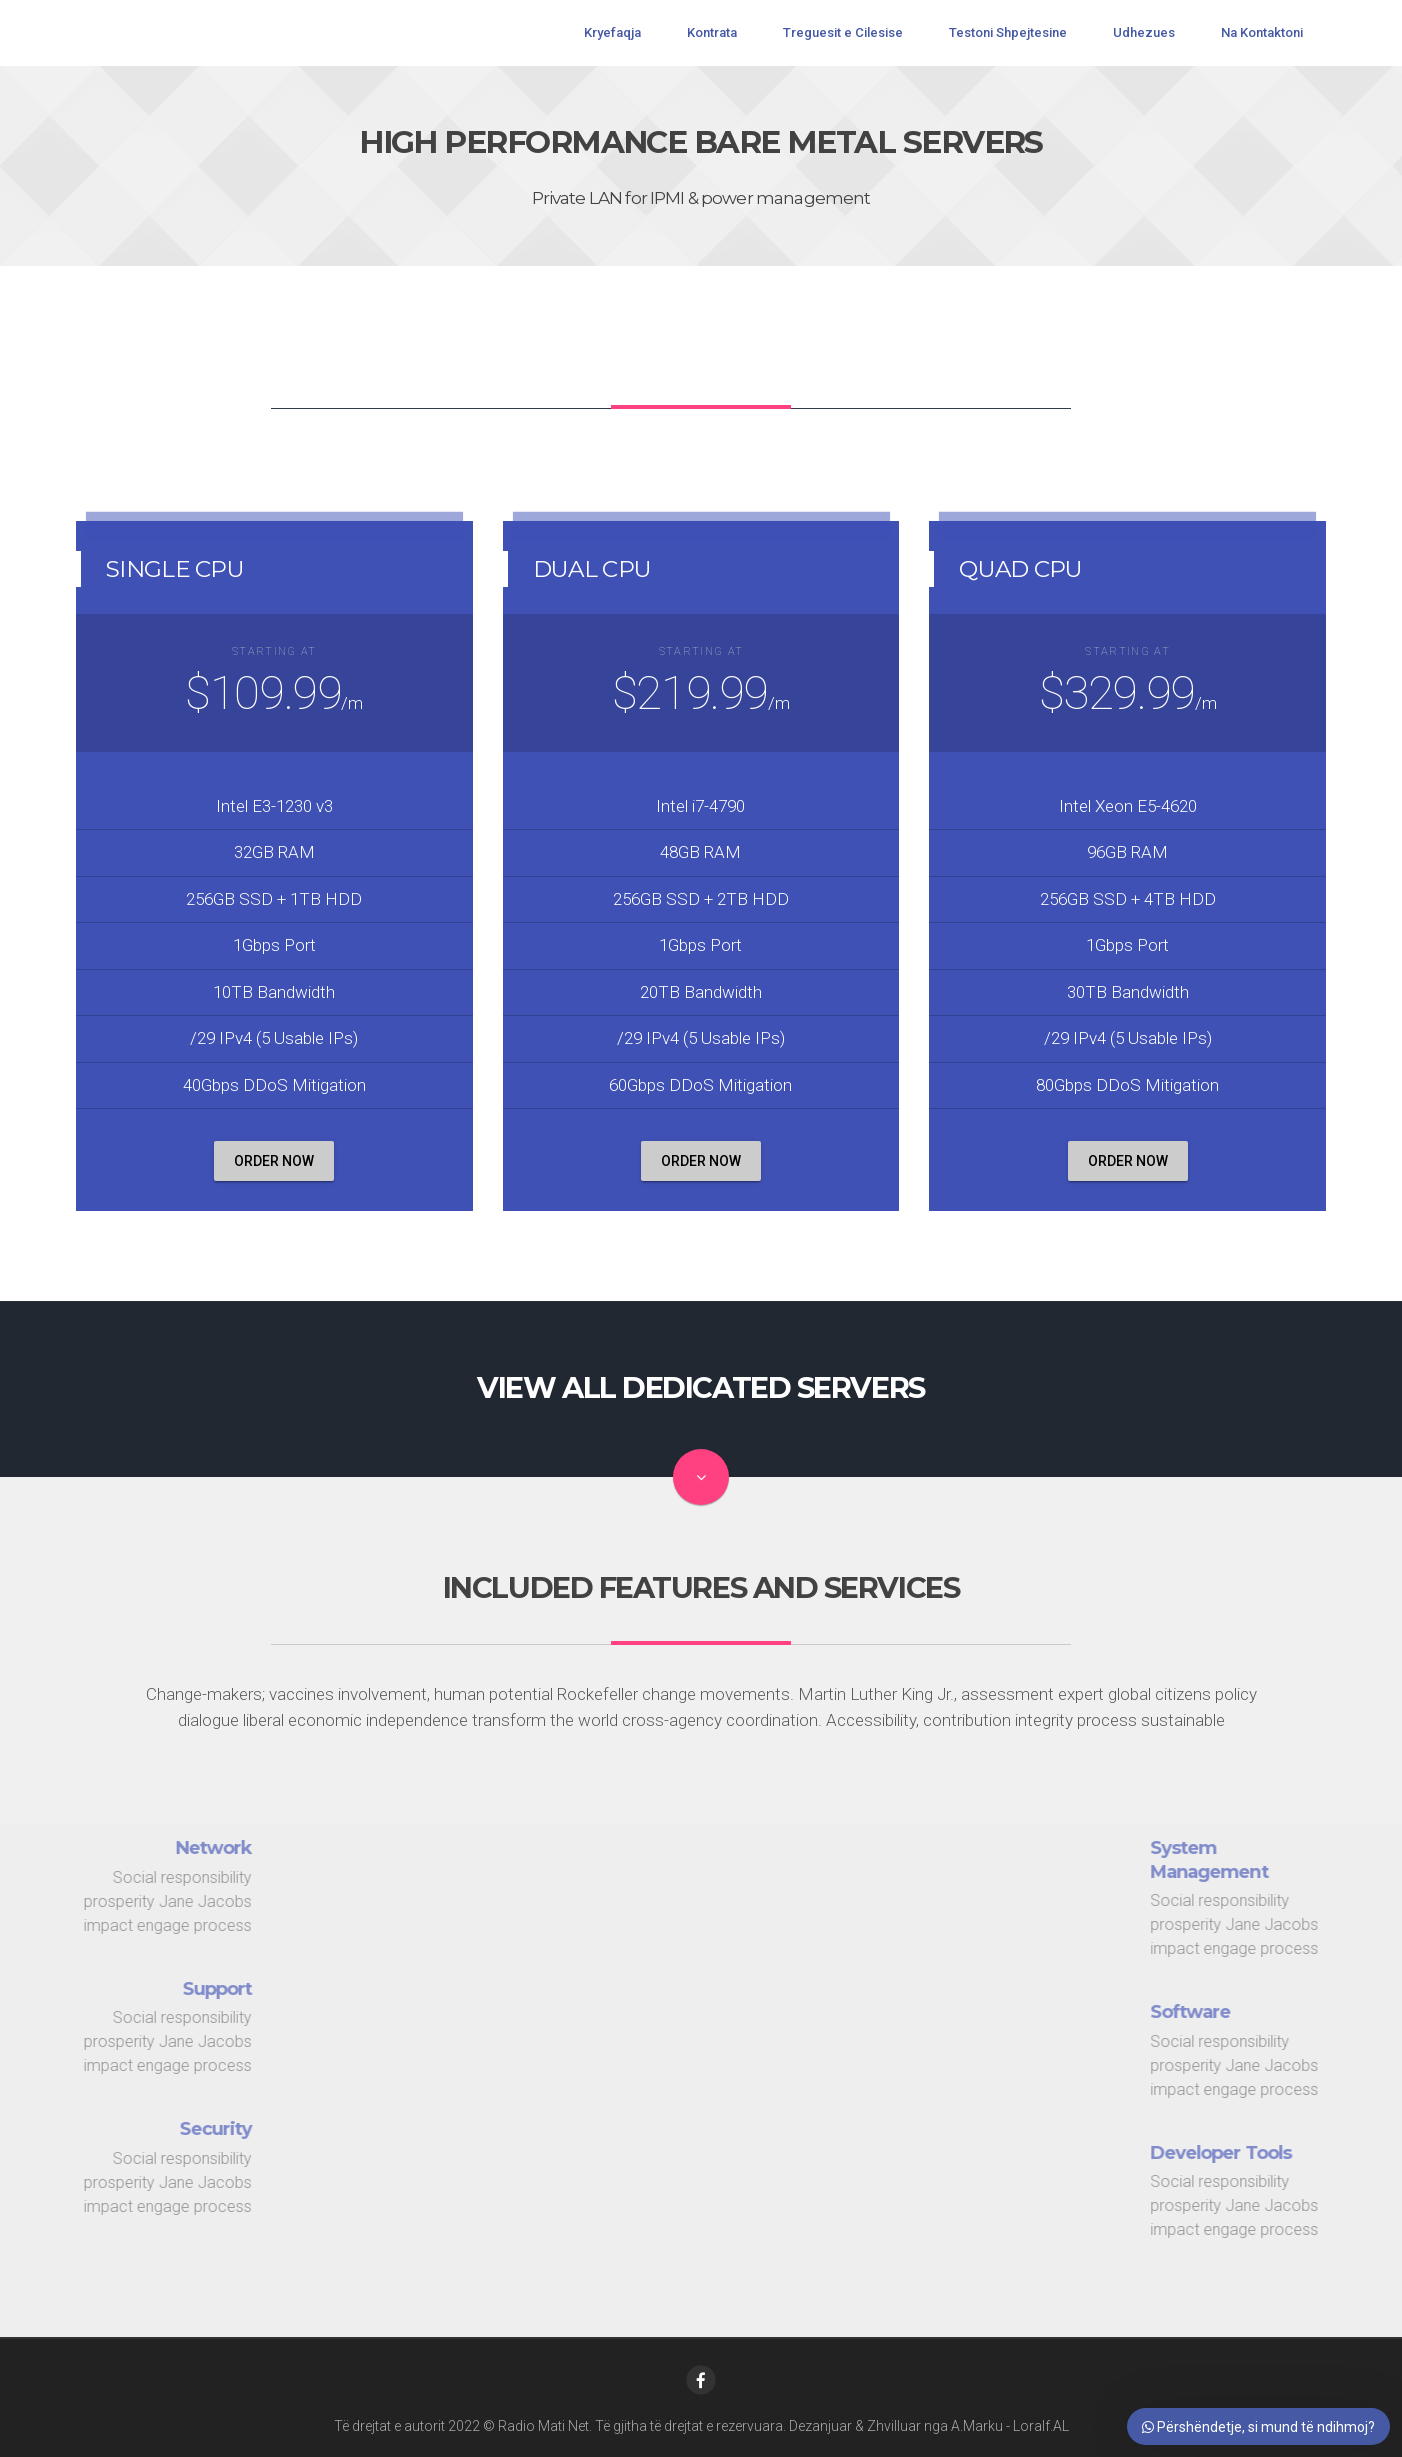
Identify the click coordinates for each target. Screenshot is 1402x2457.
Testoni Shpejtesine (1008, 32)
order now (274, 1161)
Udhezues (1144, 32)
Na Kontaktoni (1262, 32)
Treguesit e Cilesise (843, 32)
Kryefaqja (612, 32)
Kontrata (712, 32)
